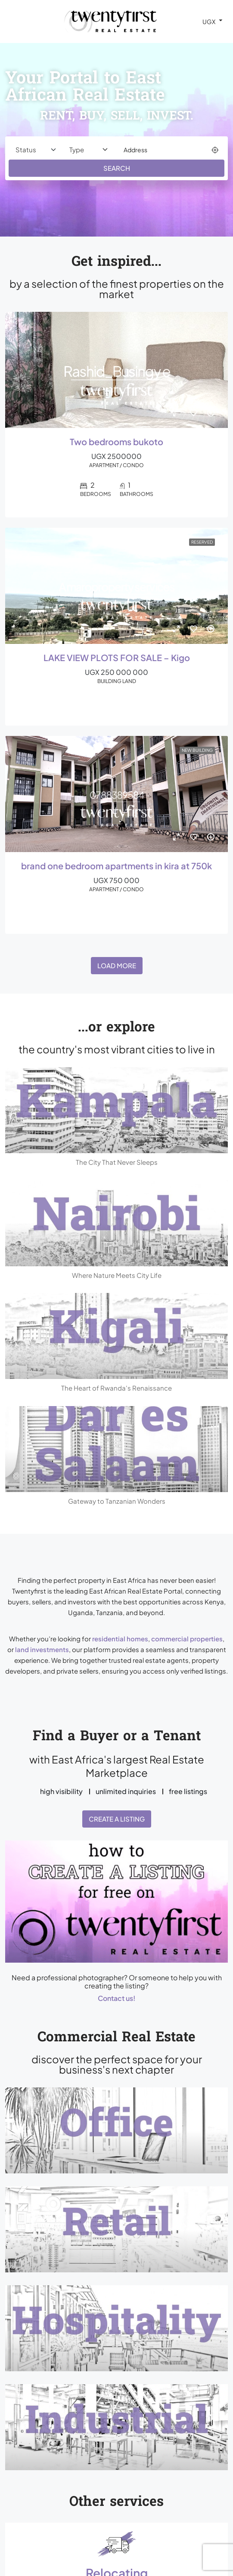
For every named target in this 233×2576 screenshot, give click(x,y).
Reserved (202, 542)
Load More (116, 965)
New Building (197, 750)
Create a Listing (117, 1819)
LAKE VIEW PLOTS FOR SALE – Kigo (116, 657)
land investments (42, 1649)
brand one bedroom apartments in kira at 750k (116, 866)
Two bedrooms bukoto (116, 442)
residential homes (120, 1638)
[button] (116, 1901)
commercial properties (187, 1638)
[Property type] (89, 150)
